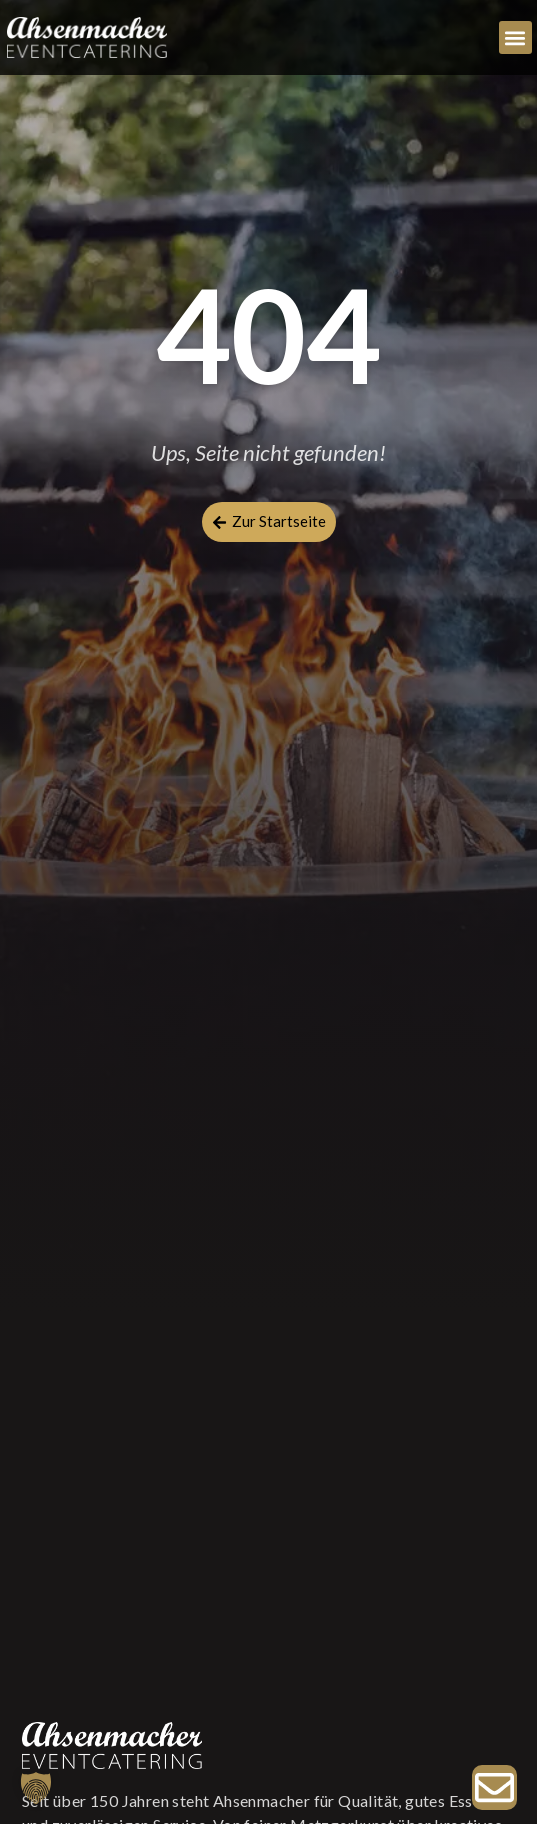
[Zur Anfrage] (494, 1787)
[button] (515, 37)
